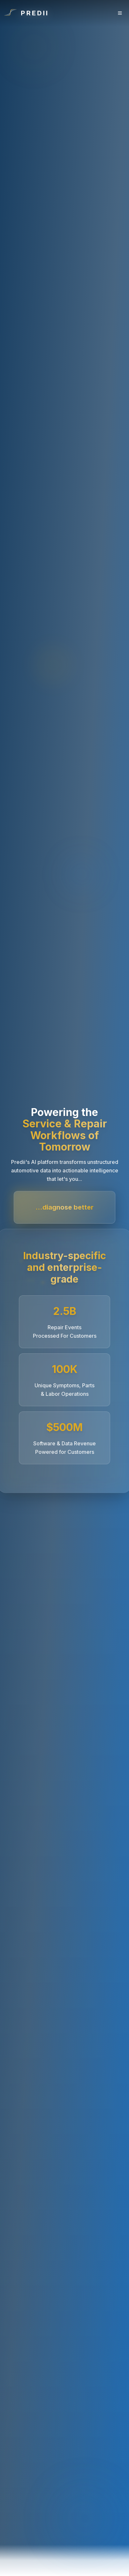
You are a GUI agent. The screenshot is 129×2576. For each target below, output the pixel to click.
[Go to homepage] (26, 13)
